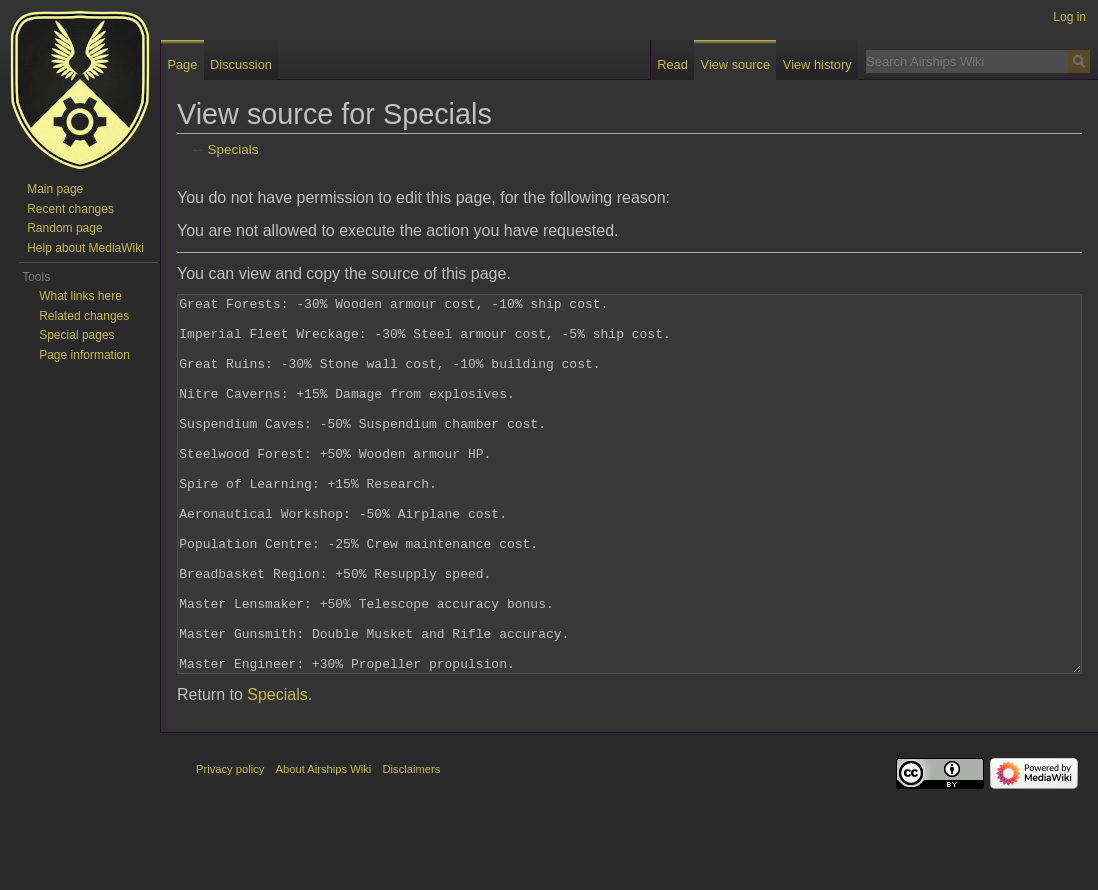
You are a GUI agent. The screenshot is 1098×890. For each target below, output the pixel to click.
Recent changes (70, 209)
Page (182, 64)
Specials (233, 149)
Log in (1069, 17)
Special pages (76, 335)
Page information (84, 355)
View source (735, 64)
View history (817, 64)
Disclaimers (412, 844)
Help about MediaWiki (85, 248)
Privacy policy (230, 844)
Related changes (84, 316)
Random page (64, 228)
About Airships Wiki (324, 844)
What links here (80, 296)
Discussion (241, 64)
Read (672, 64)
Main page (55, 189)
